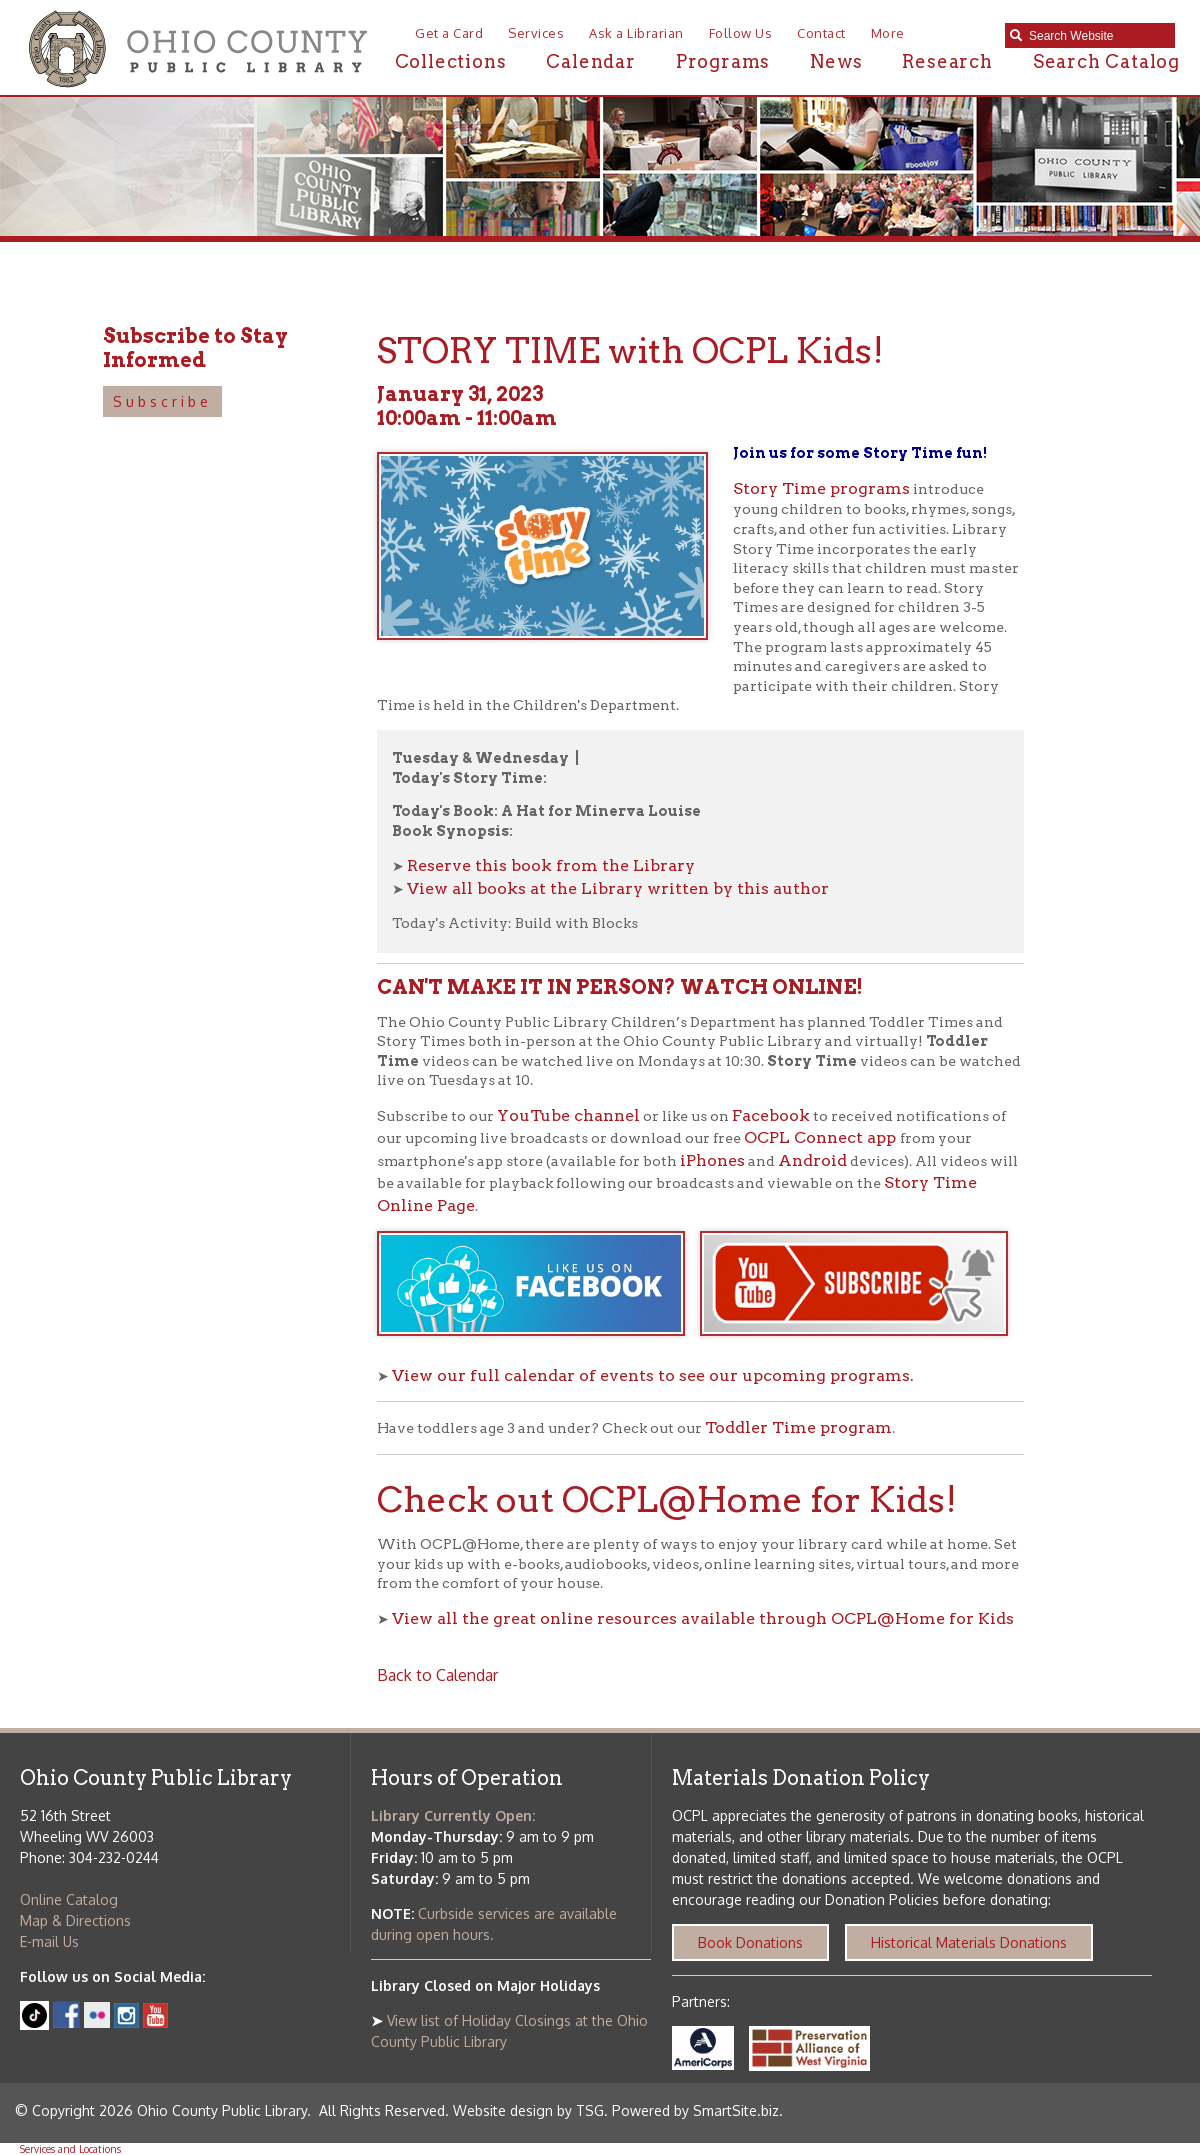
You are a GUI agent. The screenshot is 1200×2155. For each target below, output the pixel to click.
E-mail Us (49, 1941)
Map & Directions (75, 1920)
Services (536, 33)
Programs (723, 61)
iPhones (712, 1160)
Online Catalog (69, 1899)
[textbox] (1097, 36)
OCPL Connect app (822, 1137)
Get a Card (449, 33)
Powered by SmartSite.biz (695, 2110)
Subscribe (162, 401)
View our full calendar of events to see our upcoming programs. (653, 1375)
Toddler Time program (798, 1427)
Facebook (771, 1115)
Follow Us (741, 33)
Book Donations (750, 1942)
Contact (821, 33)
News (836, 61)
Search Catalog (1106, 61)
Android (812, 1160)
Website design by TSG (528, 2110)
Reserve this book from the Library (551, 865)
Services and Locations (70, 2149)
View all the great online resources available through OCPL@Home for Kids (703, 1618)
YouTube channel (568, 1115)
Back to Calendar (437, 1675)
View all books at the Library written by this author (618, 888)
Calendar (590, 61)
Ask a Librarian (636, 33)
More (888, 33)
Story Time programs (821, 488)
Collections (451, 61)
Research (947, 61)
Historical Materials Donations (969, 1942)
